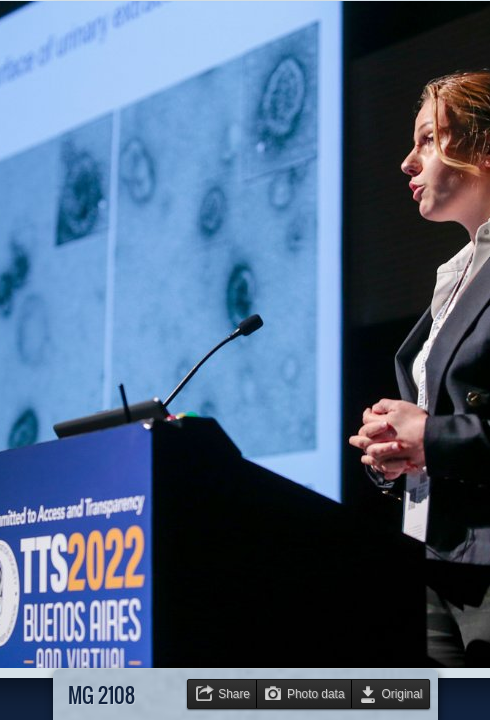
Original (402, 694)
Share (234, 694)
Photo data (316, 694)
